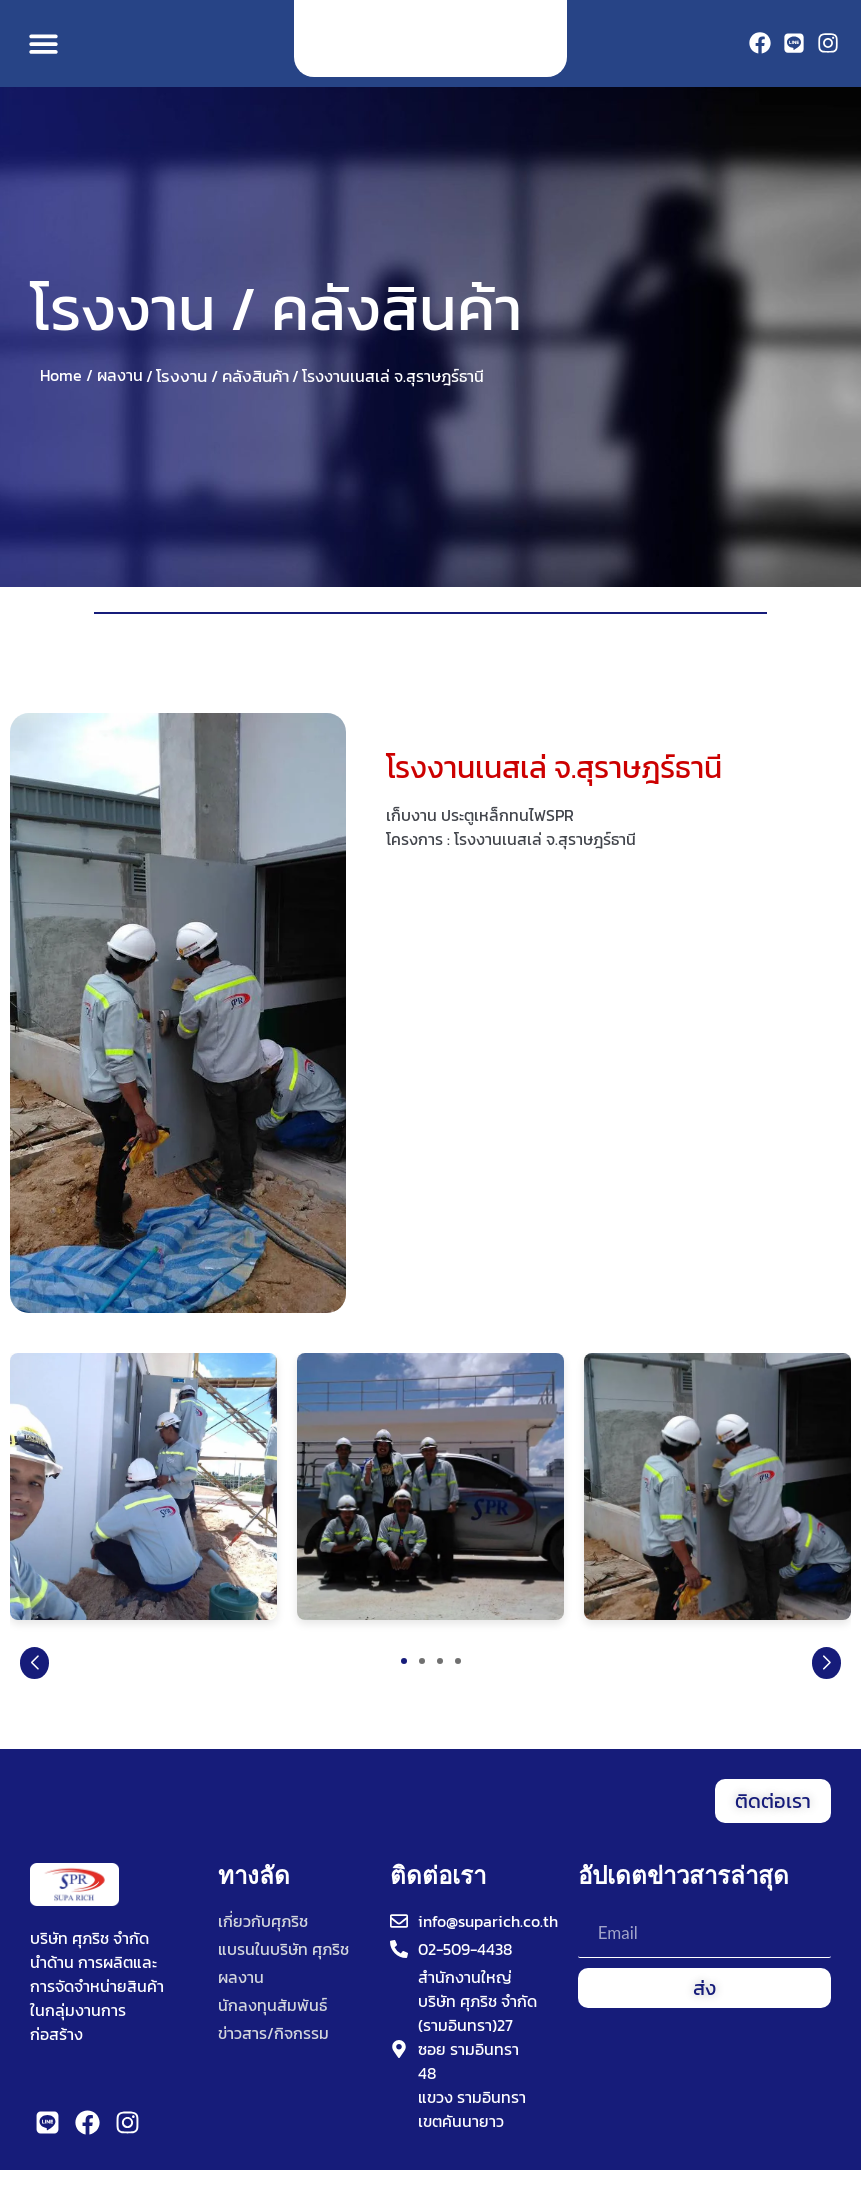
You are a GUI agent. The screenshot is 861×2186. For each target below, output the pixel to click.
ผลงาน (120, 391)
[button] (43, 51)
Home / (66, 391)
